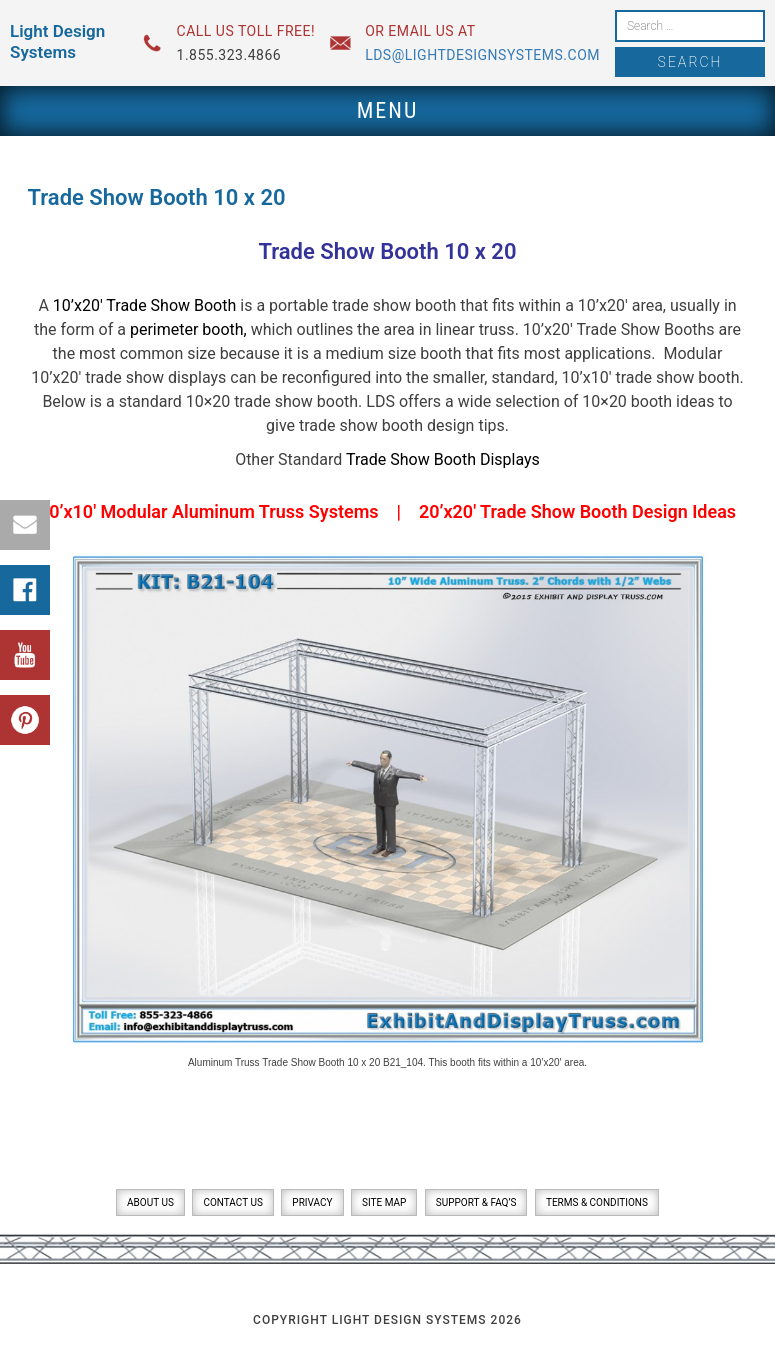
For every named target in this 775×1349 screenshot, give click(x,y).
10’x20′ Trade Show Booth (145, 305)
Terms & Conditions (597, 1202)
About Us (150, 1202)
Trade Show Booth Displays (443, 459)
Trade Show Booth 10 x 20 (387, 251)
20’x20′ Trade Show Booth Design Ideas (577, 511)
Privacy (312, 1202)
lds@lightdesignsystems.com (482, 55)
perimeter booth (187, 329)
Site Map (384, 1202)
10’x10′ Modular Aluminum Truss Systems (209, 511)
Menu (388, 110)
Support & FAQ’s (476, 1202)
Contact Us (232, 1202)
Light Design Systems (57, 41)
